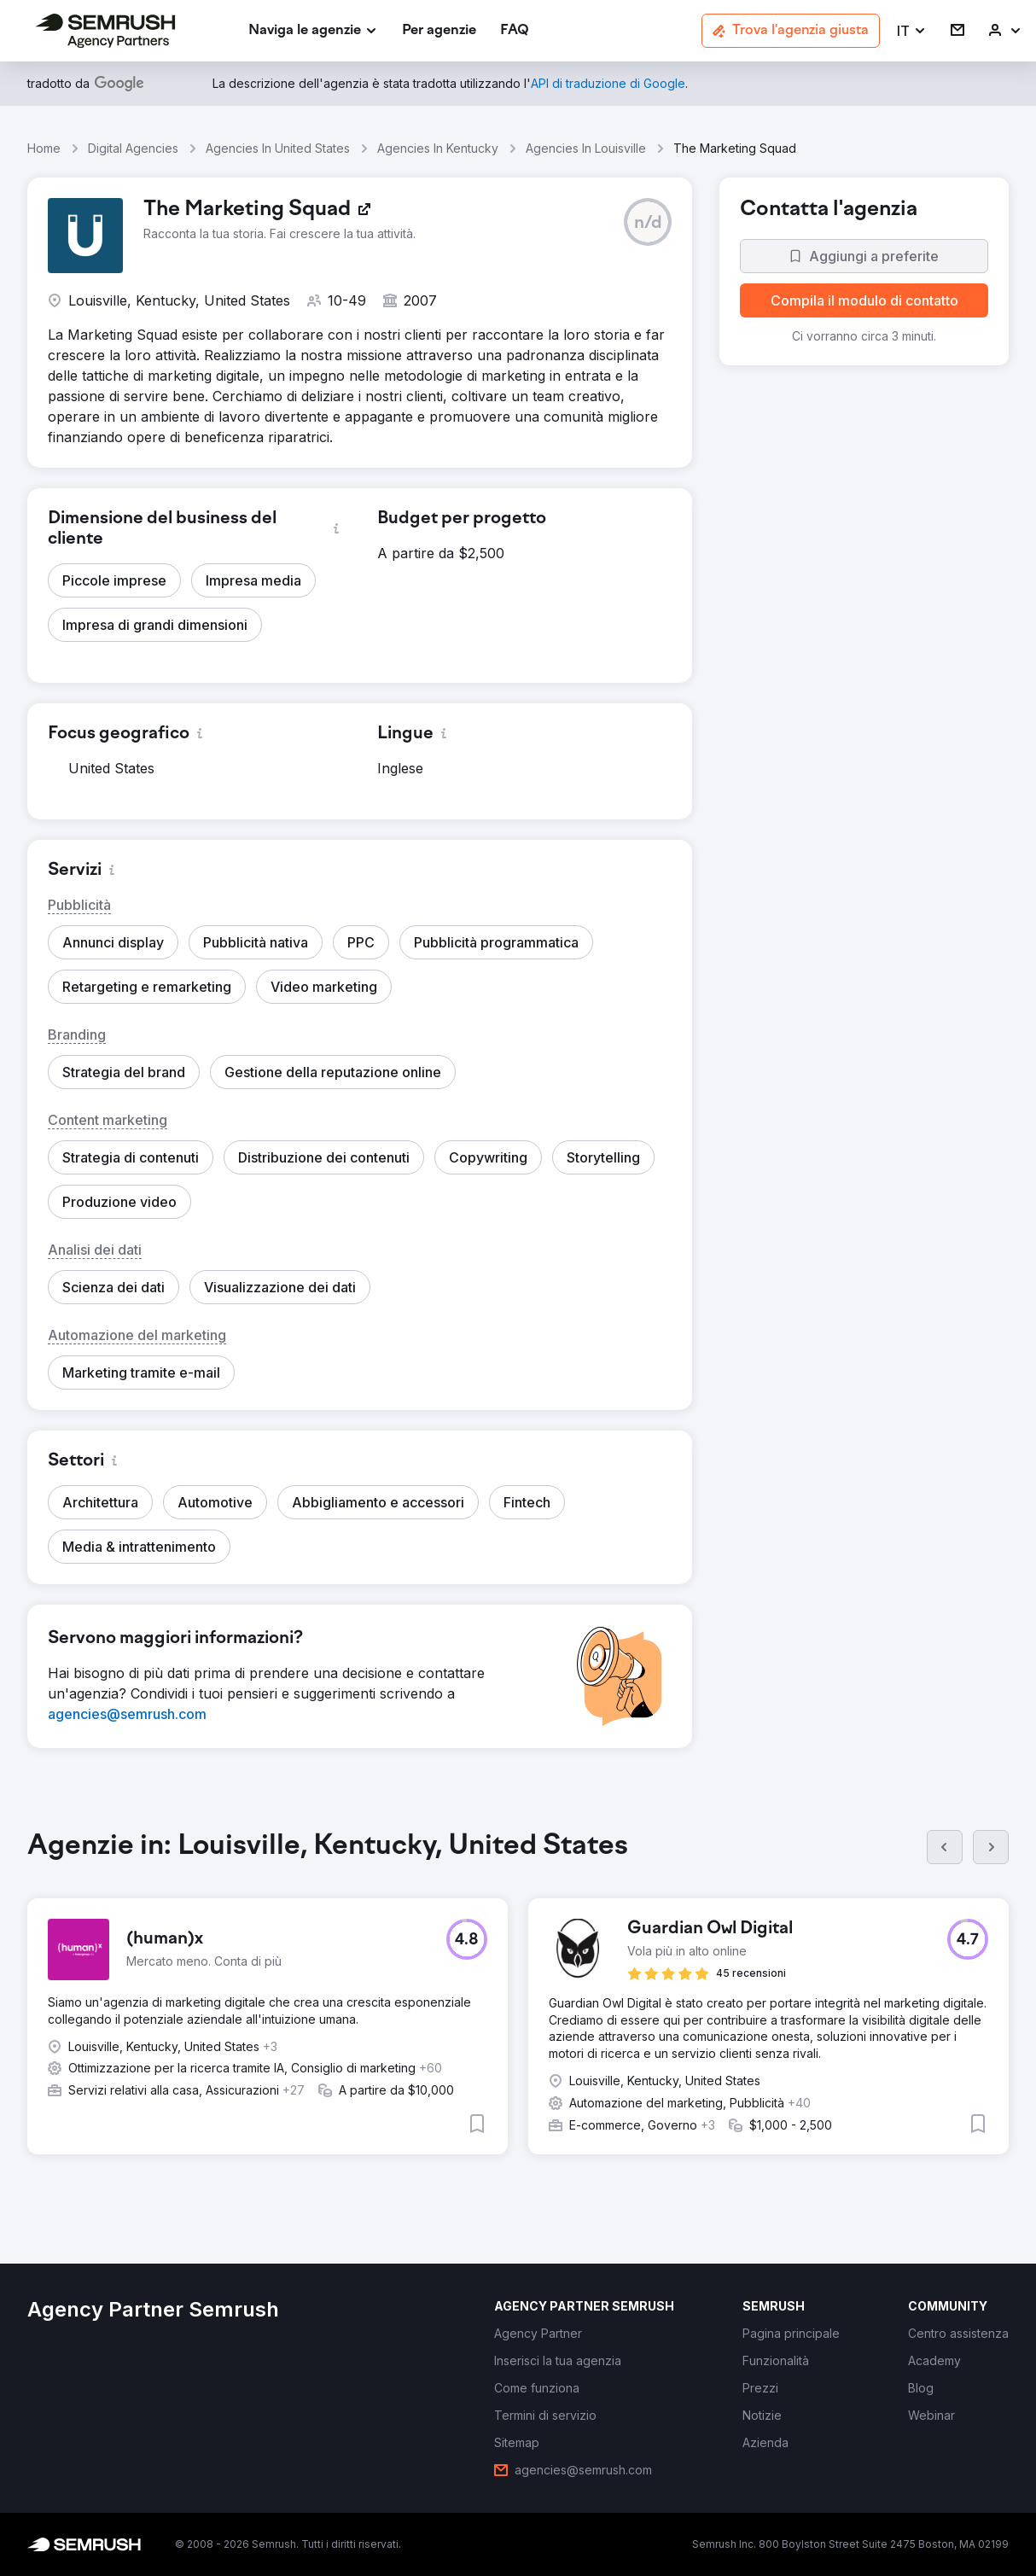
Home (44, 148)
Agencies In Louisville (586, 148)
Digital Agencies (133, 148)
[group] (518, 2006)
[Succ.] (991, 1847)
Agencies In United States (278, 148)
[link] (439, 31)
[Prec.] (945, 1847)
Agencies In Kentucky (437, 148)
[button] (912, 31)
